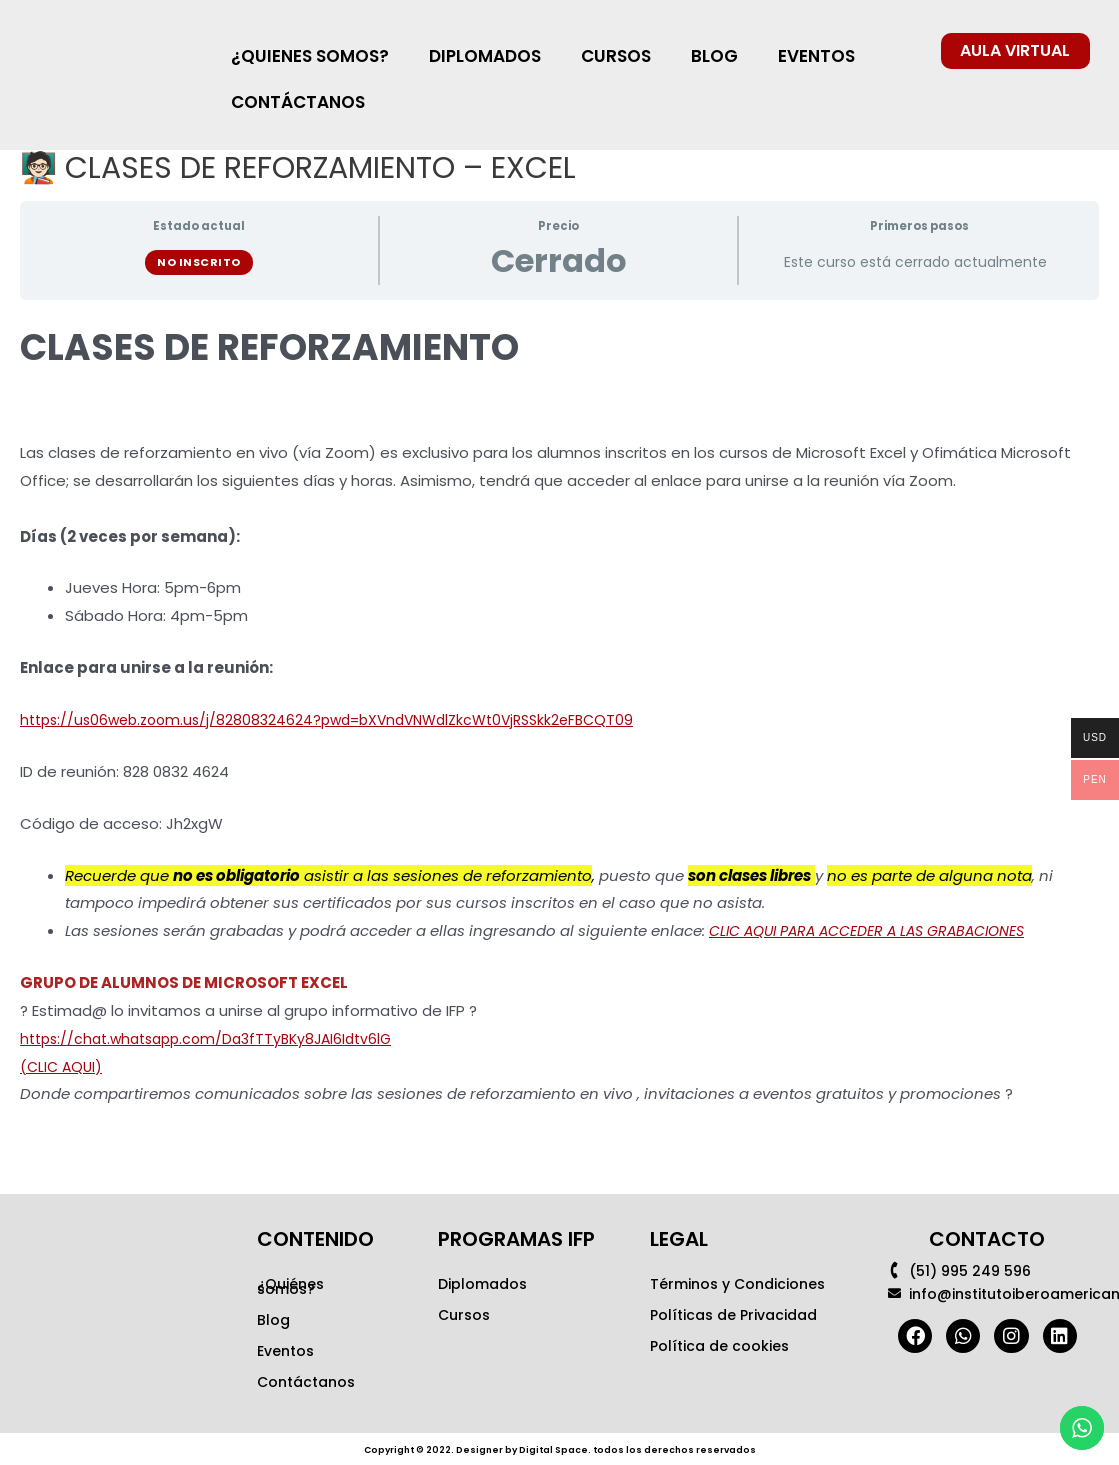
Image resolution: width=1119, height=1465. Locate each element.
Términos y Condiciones (737, 1284)
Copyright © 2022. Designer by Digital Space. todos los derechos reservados (560, 1448)
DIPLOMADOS (485, 56)
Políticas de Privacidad (733, 1315)
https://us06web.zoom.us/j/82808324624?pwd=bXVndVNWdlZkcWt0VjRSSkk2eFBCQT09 (344, 719)
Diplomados (482, 1284)
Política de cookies (719, 1346)
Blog (273, 1320)
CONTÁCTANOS (298, 102)
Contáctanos (306, 1382)
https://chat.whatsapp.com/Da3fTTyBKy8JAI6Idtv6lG (217, 1038)
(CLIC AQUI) (63, 1066)
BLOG (714, 56)
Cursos (464, 1315)
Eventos (285, 1351)
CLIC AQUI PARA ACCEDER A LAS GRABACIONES (880, 930)
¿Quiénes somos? (290, 1286)
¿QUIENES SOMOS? (310, 56)
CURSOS (616, 56)
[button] (1015, 51)
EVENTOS (816, 56)
